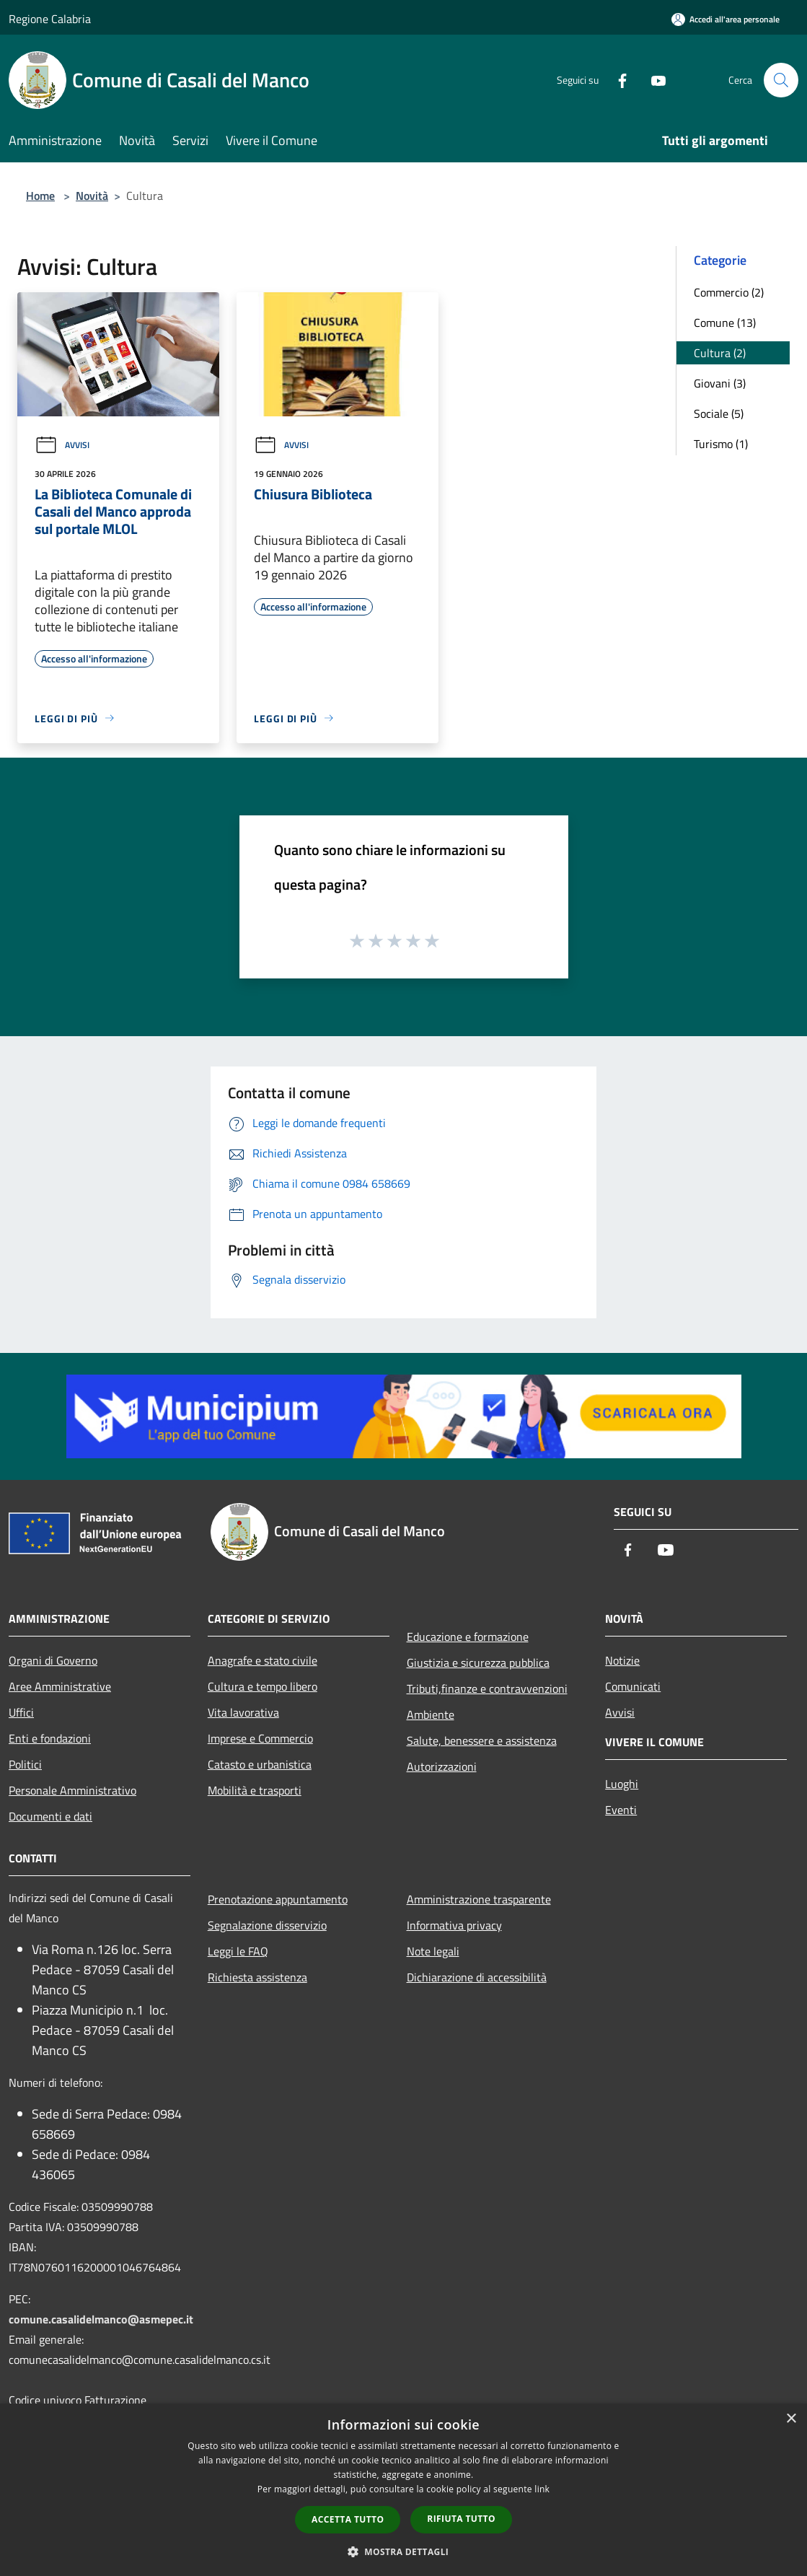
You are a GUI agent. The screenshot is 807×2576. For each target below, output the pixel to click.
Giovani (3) (720, 383)
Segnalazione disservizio (267, 1925)
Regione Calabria (50, 18)
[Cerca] (781, 80)
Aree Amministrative (60, 1686)
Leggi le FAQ (238, 1951)
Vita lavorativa (243, 1712)
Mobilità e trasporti (254, 1790)
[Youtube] (652, 79)
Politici (25, 1764)
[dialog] (403, 2490)
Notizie (622, 1660)
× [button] (790, 2419)
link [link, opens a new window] (542, 2489)
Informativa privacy (454, 1925)
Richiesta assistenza (257, 1977)
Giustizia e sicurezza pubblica (478, 1662)
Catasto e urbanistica (260, 1764)
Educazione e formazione (468, 1636)
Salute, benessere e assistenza (482, 1740)
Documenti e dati (50, 1816)
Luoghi (621, 1783)
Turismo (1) (721, 443)
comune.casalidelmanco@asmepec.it (101, 2319)
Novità (92, 195)
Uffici (21, 1712)
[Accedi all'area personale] (725, 19)
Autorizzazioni (442, 1766)
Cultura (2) (720, 353)
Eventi (621, 1809)
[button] (403, 2551)
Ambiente (430, 1714)
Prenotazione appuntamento (278, 1899)
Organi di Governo (53, 1660)
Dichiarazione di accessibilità (477, 1977)
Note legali (433, 1951)
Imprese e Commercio (260, 1738)
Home (40, 195)
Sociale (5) (719, 413)
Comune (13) (725, 322)
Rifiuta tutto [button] (461, 2519)
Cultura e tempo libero (262, 1686)
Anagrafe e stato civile (262, 1660)
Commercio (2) (729, 292)
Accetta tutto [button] (348, 2519)
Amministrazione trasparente (479, 1899)
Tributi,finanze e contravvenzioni (487, 1688)
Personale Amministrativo (72, 1790)
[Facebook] (616, 79)
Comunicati (633, 1686)
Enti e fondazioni (50, 1738)
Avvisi (62, 445)
